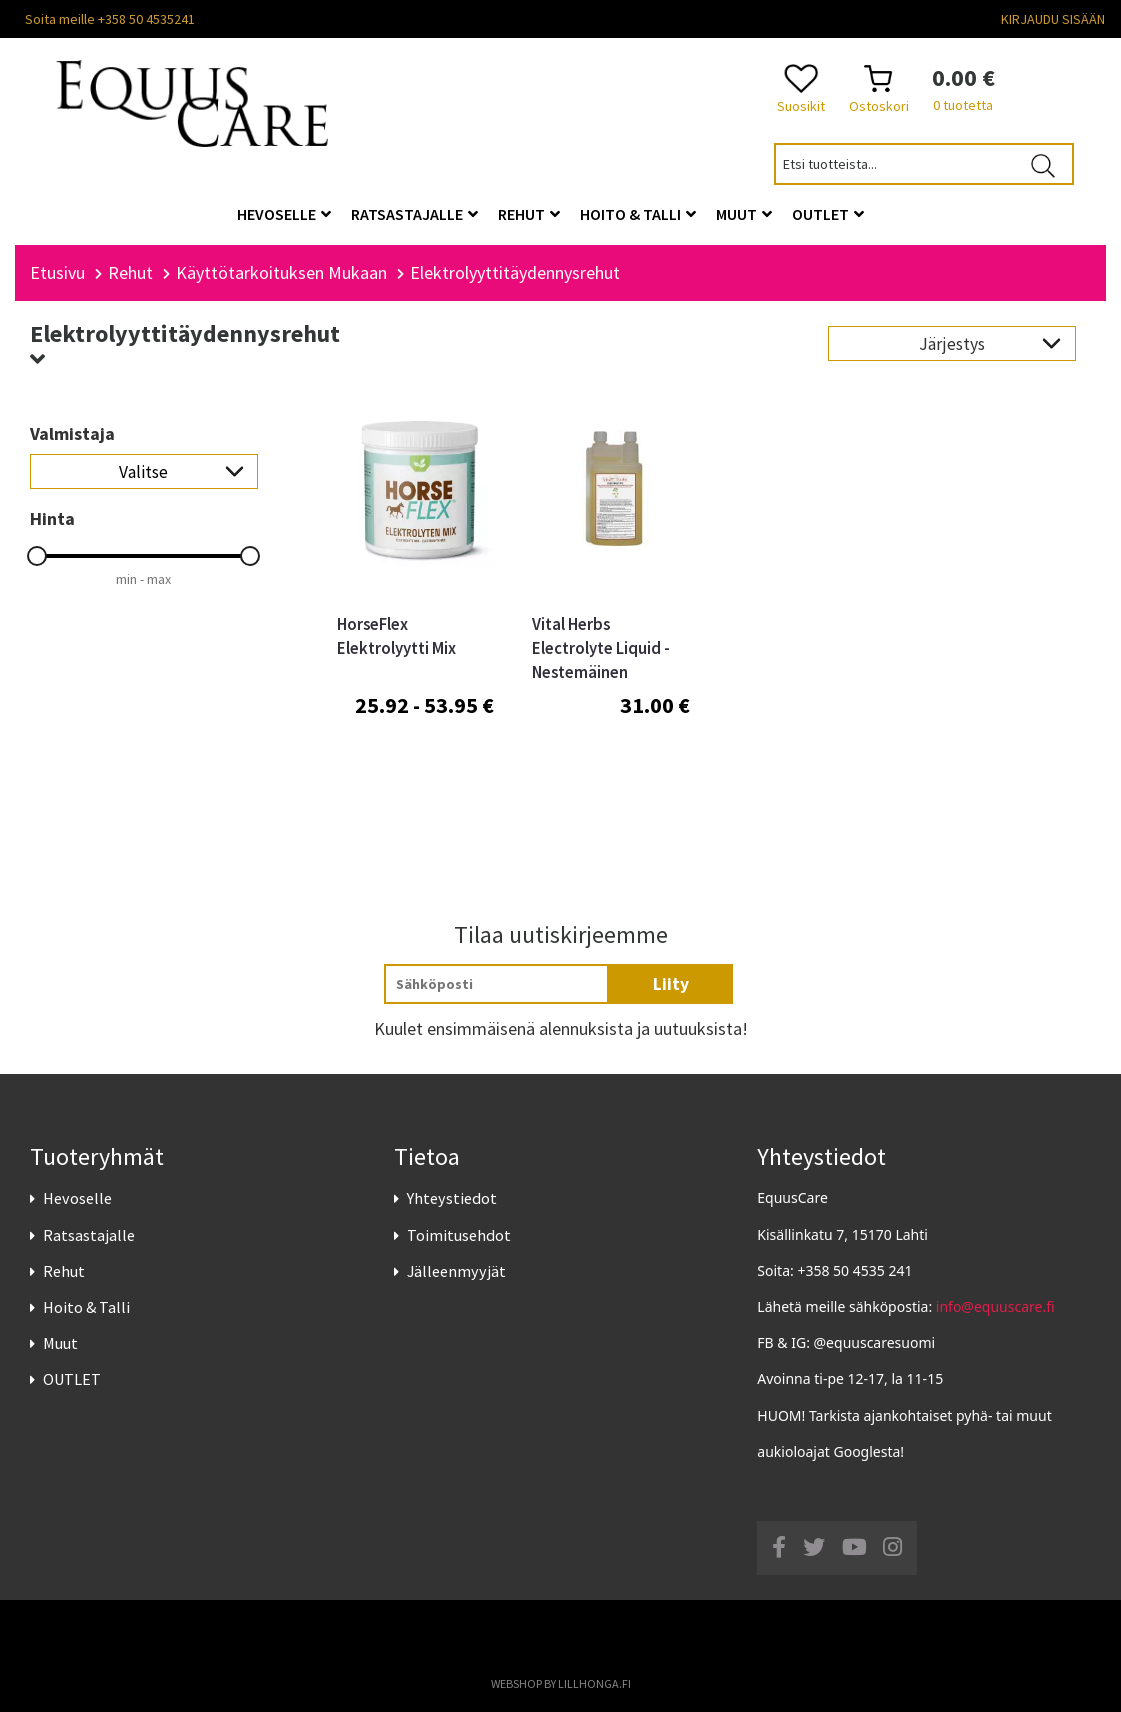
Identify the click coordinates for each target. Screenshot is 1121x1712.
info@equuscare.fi (995, 1306)
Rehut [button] (529, 214)
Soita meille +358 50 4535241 (110, 19)
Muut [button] (744, 214)
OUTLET (72, 1379)
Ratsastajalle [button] (414, 214)
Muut (60, 1343)
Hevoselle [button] (284, 214)
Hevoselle (77, 1198)
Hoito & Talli (86, 1307)
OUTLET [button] (828, 214)
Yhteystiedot (452, 1198)
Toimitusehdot (459, 1235)
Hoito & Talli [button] (638, 214)
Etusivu (57, 272)
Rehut (64, 1271)
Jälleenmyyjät (456, 1271)
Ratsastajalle (89, 1235)
